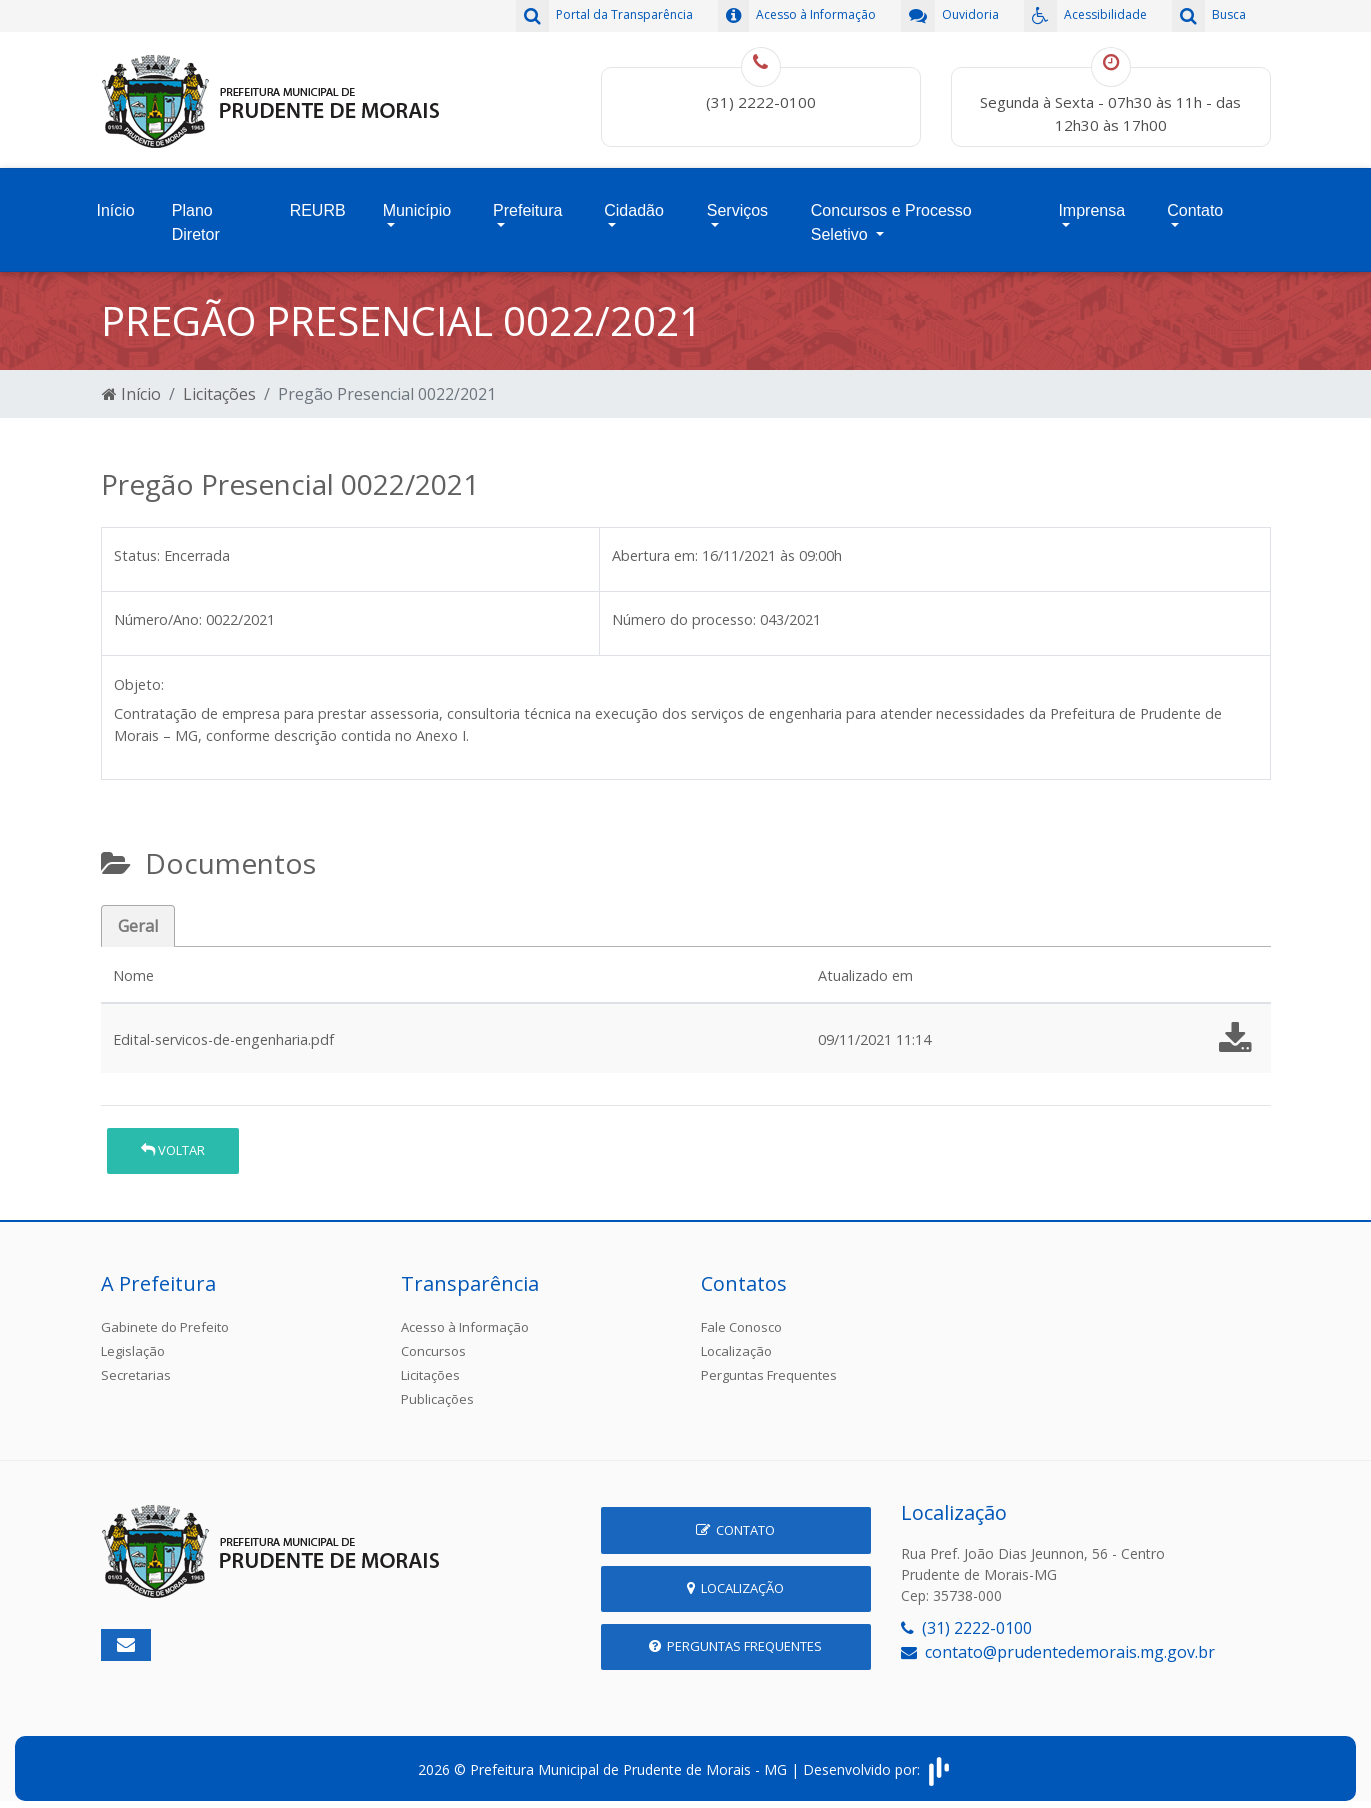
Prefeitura (527, 206)
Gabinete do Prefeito (165, 1319)
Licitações (219, 386)
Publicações (437, 1391)
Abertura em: (655, 547)
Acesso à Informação (465, 1319)
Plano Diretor (196, 218)
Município (417, 206)
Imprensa (1091, 206)
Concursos (433, 1343)
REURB (318, 206)
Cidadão (634, 206)
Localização (736, 1343)
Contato (1195, 206)
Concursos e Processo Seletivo (891, 218)
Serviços (737, 206)
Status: (137, 547)
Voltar (173, 1142)
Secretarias (136, 1367)
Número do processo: (684, 611)
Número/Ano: (158, 611)
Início (116, 206)
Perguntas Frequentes (769, 1367)
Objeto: (139, 676)
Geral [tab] (138, 918)
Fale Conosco (741, 1319)
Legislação (133, 1343)
